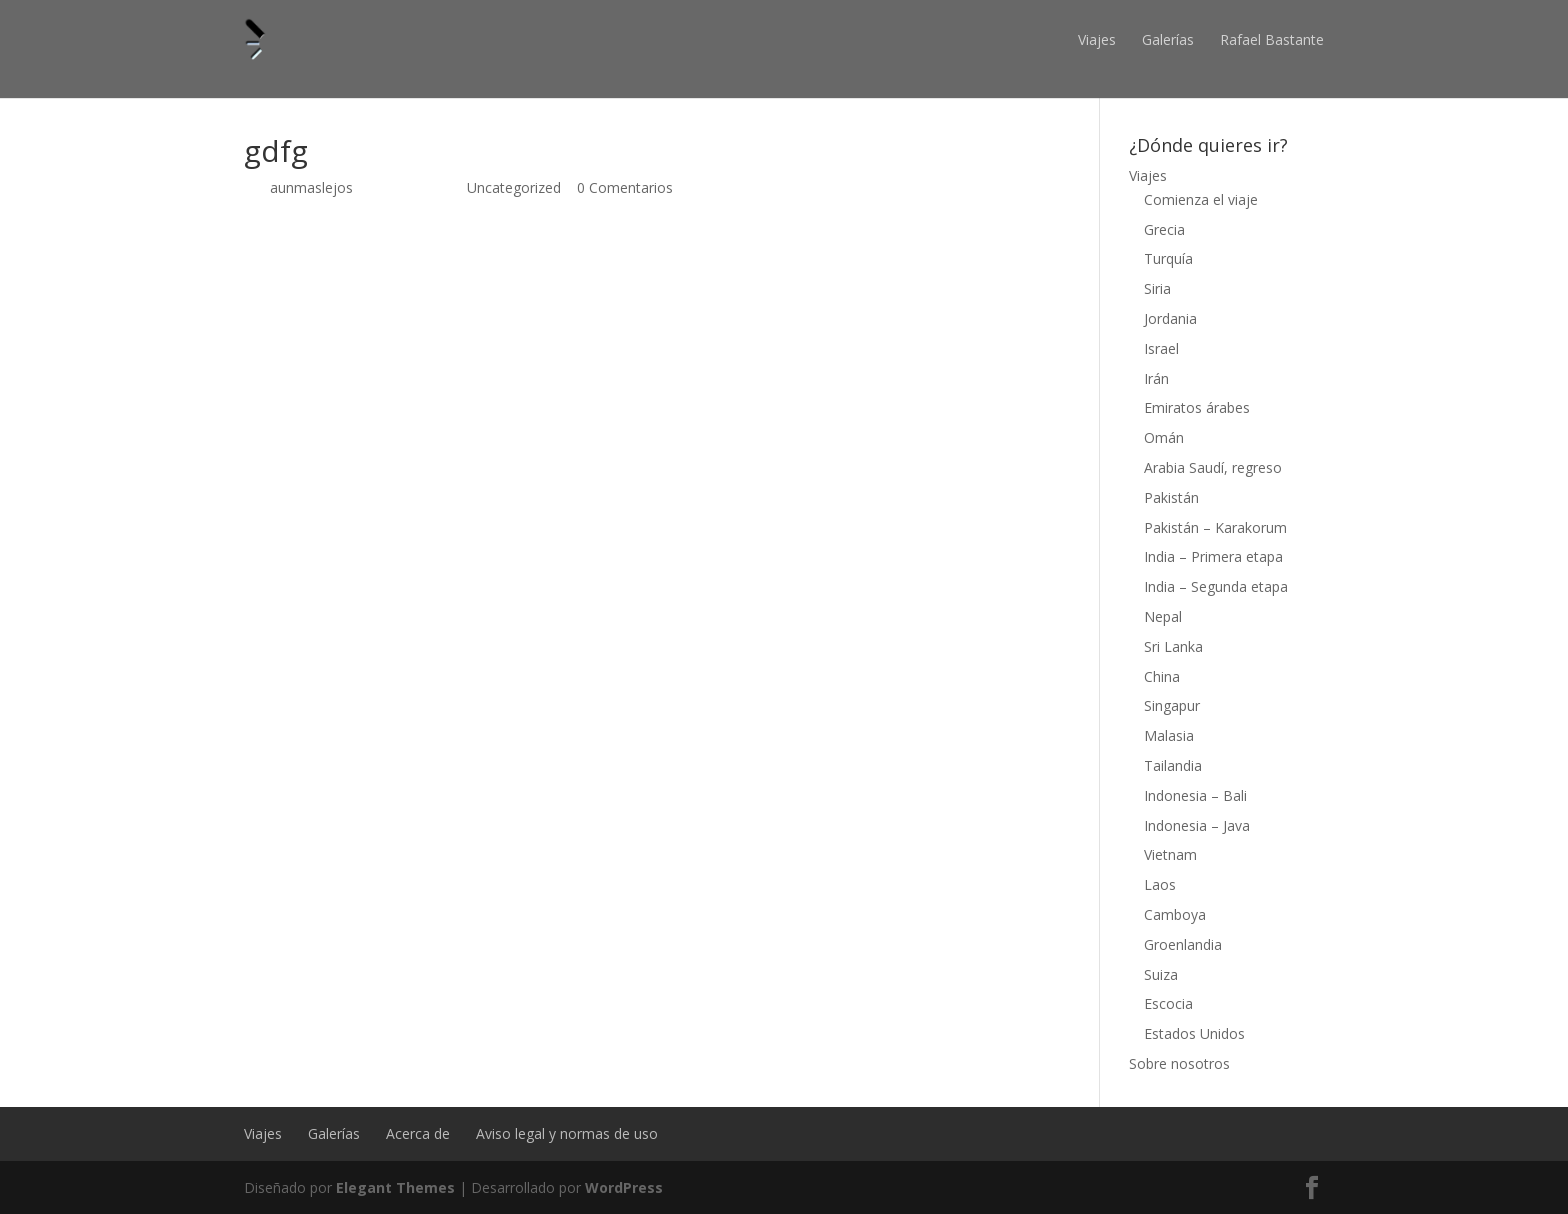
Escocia (1168, 1003)
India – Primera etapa (1213, 556)
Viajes (1097, 39)
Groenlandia (1183, 944)
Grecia (1164, 229)
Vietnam (1170, 854)
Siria (1157, 288)
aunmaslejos (311, 187)
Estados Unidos (1194, 1033)
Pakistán (1171, 497)
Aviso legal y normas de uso (567, 1133)
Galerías (1168, 39)
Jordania (1170, 318)
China (1162, 676)
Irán (1156, 378)
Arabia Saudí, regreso (1213, 467)
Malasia (1169, 735)
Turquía (1168, 258)
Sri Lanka (1173, 646)
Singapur (1172, 705)
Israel (1161, 348)
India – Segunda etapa (1216, 586)
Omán (1164, 437)
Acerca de (418, 1133)
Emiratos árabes (1197, 407)
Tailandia (1173, 765)
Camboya (1175, 914)
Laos (1160, 884)
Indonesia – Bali (1195, 795)
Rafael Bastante (1272, 39)
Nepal (1163, 616)
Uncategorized (514, 187)
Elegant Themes (395, 1187)
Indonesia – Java (1197, 825)
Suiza (1161, 974)
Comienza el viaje (1201, 199)
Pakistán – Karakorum (1215, 527)
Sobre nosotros (1179, 1063)
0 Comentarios (625, 187)
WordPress (624, 1187)
